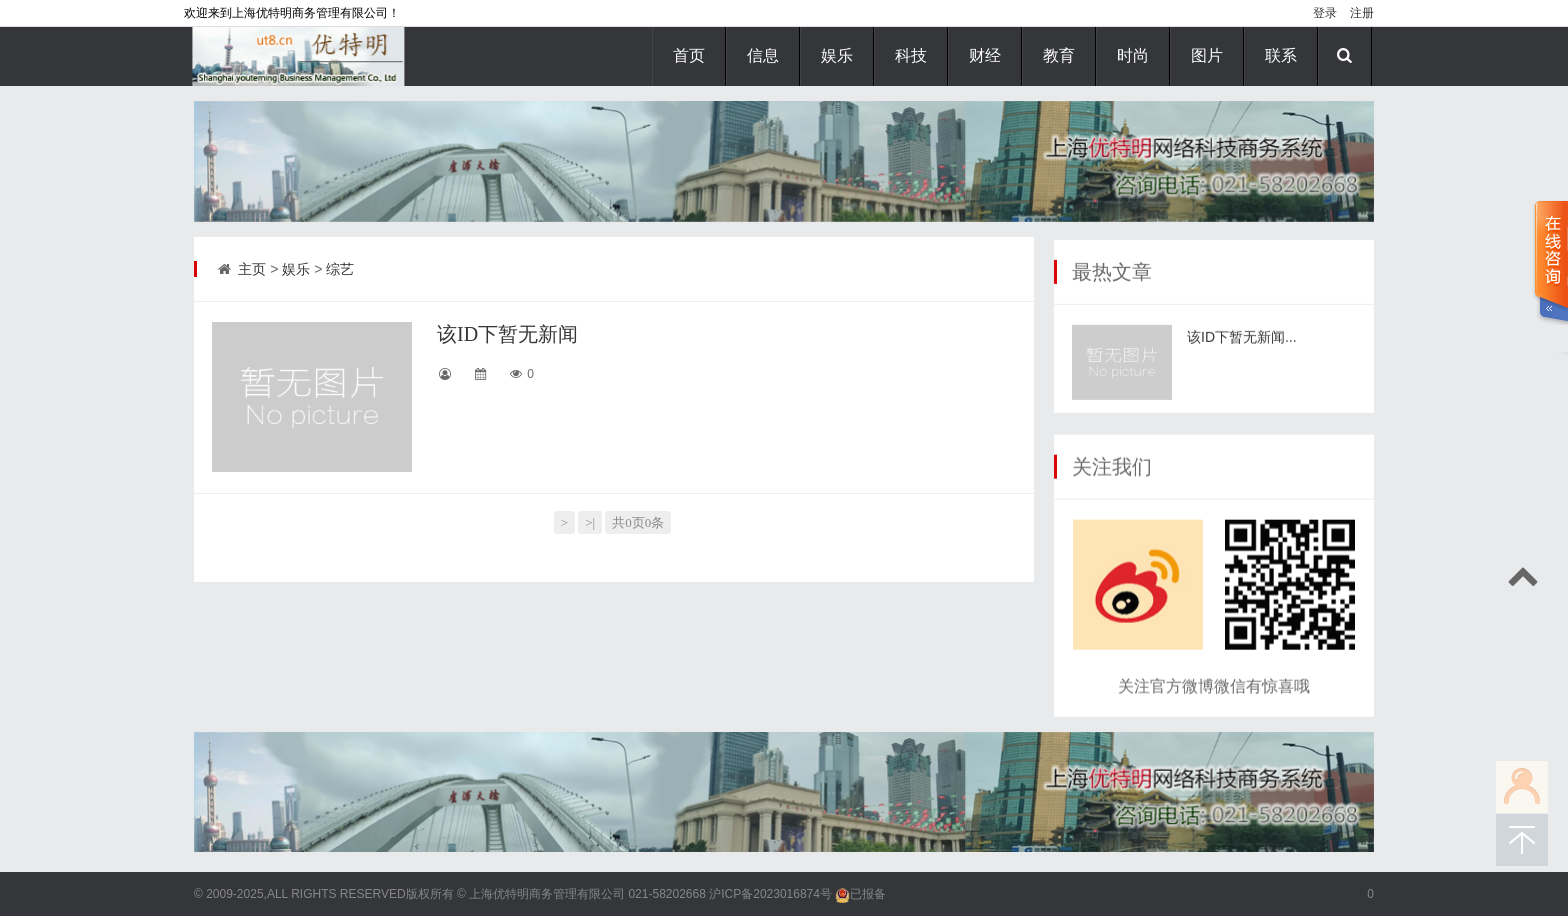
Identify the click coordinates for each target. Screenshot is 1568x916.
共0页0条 (638, 522)
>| (590, 522)
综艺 (340, 269)
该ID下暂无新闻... (1242, 342)
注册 (1362, 13)
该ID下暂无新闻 (507, 334)
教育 (1059, 55)
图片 (1207, 55)
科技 (911, 55)
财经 (985, 55)
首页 (689, 55)
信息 (763, 55)
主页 (252, 269)
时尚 (1133, 55)
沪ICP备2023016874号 (770, 894)
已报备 (860, 894)
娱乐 (837, 55)
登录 (1325, 13)
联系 (1281, 55)
